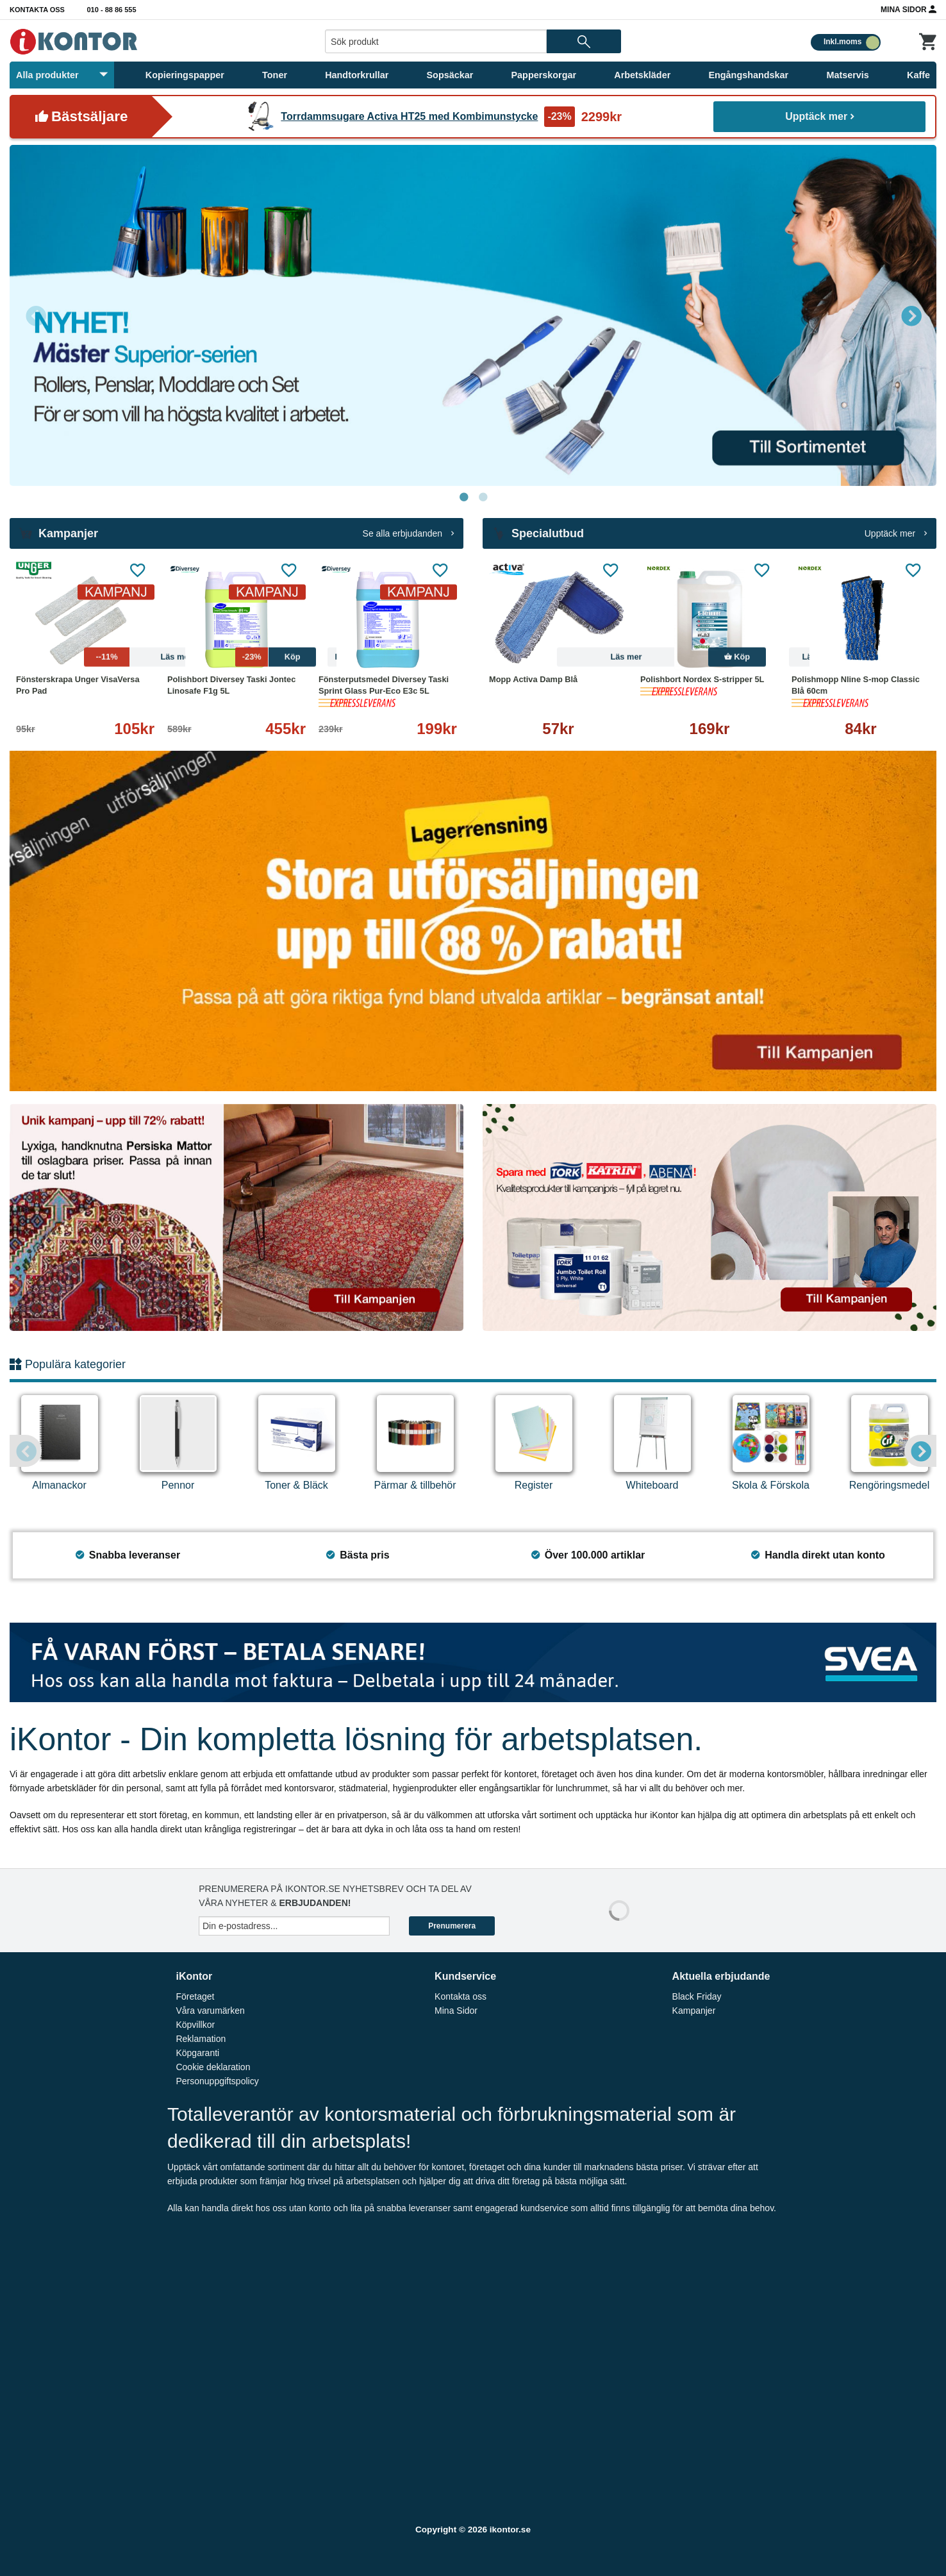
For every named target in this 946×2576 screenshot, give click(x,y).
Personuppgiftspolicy (217, 2081)
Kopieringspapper (184, 75)
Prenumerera (452, 1925)
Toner (274, 75)
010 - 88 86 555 (112, 9)
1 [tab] (463, 497)
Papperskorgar (544, 75)
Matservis (847, 75)
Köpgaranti (197, 2053)
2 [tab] (482, 497)
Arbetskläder (642, 75)
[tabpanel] (473, 315)
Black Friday (697, 1996)
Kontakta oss (37, 9)
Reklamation (201, 2039)
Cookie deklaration (213, 2067)
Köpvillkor (195, 2025)
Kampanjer (694, 2010)
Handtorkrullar (356, 75)
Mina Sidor (908, 9)
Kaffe (918, 75)
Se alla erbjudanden (408, 533)
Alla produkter (62, 75)
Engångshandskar (748, 75)
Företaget (195, 1996)
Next (911, 315)
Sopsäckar (450, 75)
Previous (35, 315)
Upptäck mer (819, 116)
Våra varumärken (210, 2010)
